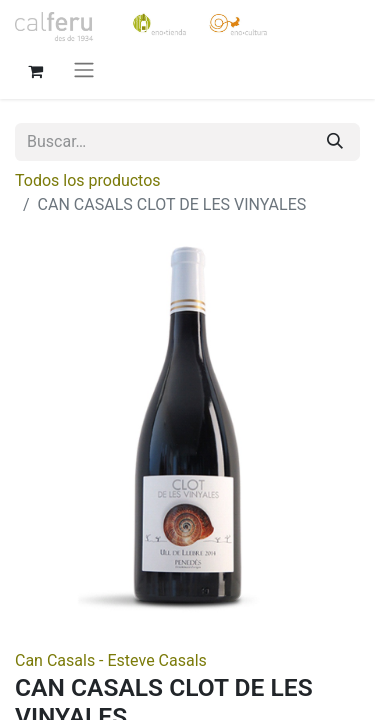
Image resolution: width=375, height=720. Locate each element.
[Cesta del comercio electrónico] (35, 69)
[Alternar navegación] (84, 69)
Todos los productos (88, 180)
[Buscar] (335, 142)
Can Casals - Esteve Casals (111, 660)
